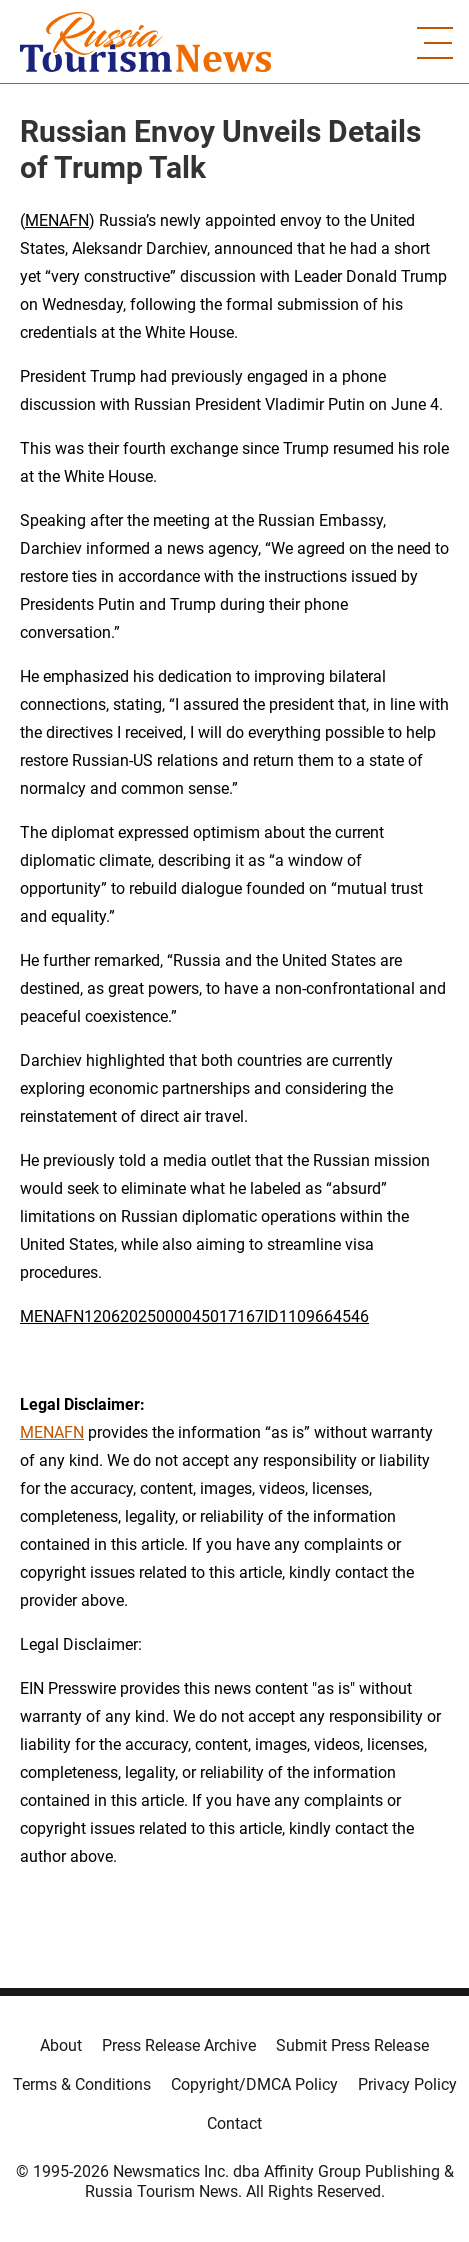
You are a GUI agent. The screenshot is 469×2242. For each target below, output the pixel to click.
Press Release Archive (179, 2045)
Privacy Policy (407, 2084)
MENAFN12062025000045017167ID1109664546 (194, 1316)
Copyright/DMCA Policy (254, 2084)
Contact (234, 2123)
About (61, 2045)
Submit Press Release (352, 2045)
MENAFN (57, 220)
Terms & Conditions (82, 2084)
